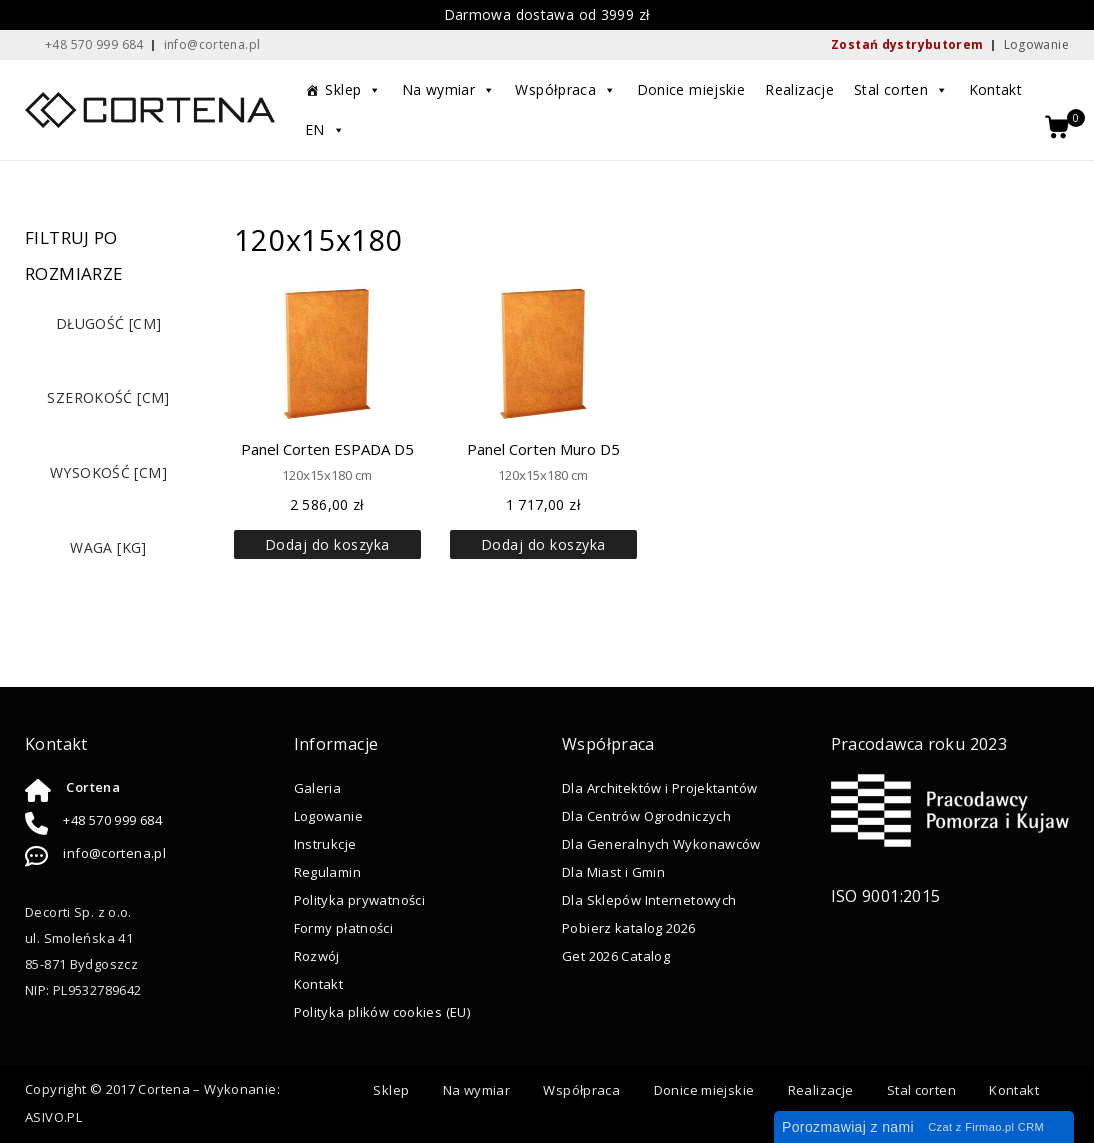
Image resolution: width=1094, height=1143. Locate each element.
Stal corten (901, 90)
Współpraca (565, 90)
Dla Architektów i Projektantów (659, 788)
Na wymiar (449, 90)
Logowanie (1036, 44)
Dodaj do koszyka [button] (327, 544)
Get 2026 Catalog (616, 956)
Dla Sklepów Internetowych (649, 900)
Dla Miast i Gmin (613, 872)
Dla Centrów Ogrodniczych (646, 816)
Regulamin (327, 872)
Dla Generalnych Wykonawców (661, 844)
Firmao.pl (989, 1127)
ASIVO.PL (53, 1117)
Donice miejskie (691, 89)
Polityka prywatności (360, 900)
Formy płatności (344, 928)
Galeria (318, 788)
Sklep (353, 90)
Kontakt (996, 89)
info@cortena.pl (114, 853)
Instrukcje (325, 844)
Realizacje (799, 89)
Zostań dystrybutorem (907, 44)
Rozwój (317, 956)
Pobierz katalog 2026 (629, 928)
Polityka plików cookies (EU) (382, 1012)
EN (325, 130)
